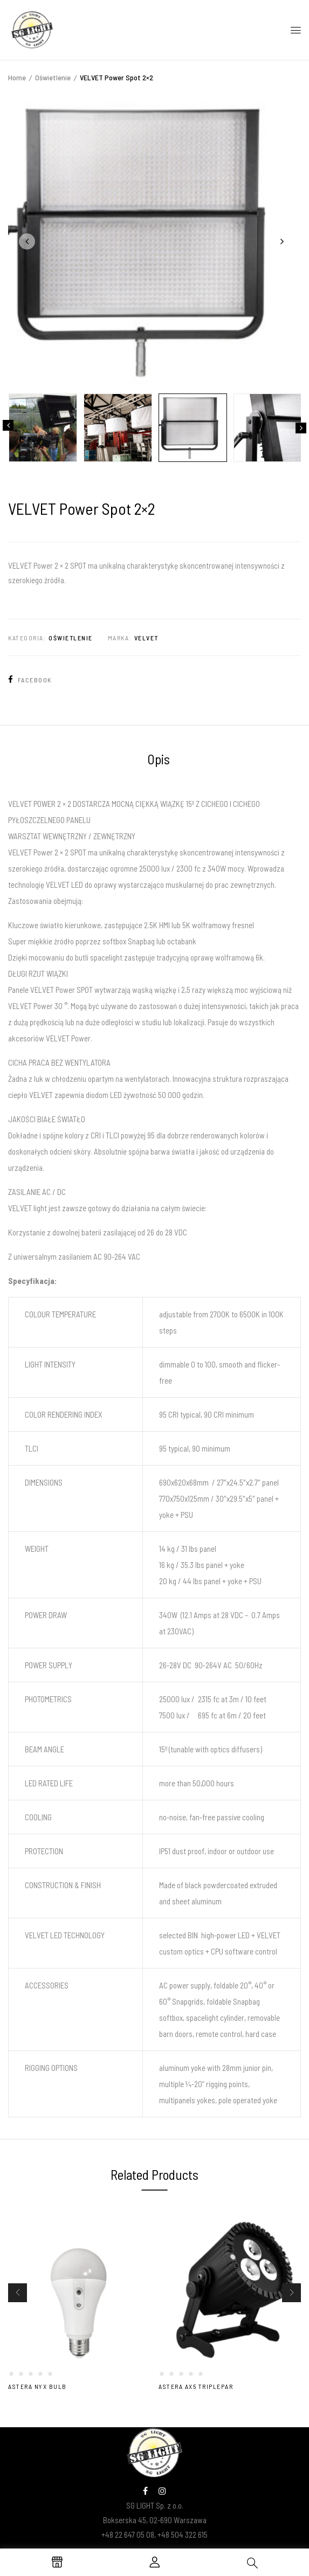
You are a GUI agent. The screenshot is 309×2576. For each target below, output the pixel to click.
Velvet (146, 637)
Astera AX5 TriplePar (196, 2386)
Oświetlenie (53, 77)
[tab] (158, 760)
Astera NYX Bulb (37, 2386)
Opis (158, 759)
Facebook (30, 679)
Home (17, 77)
